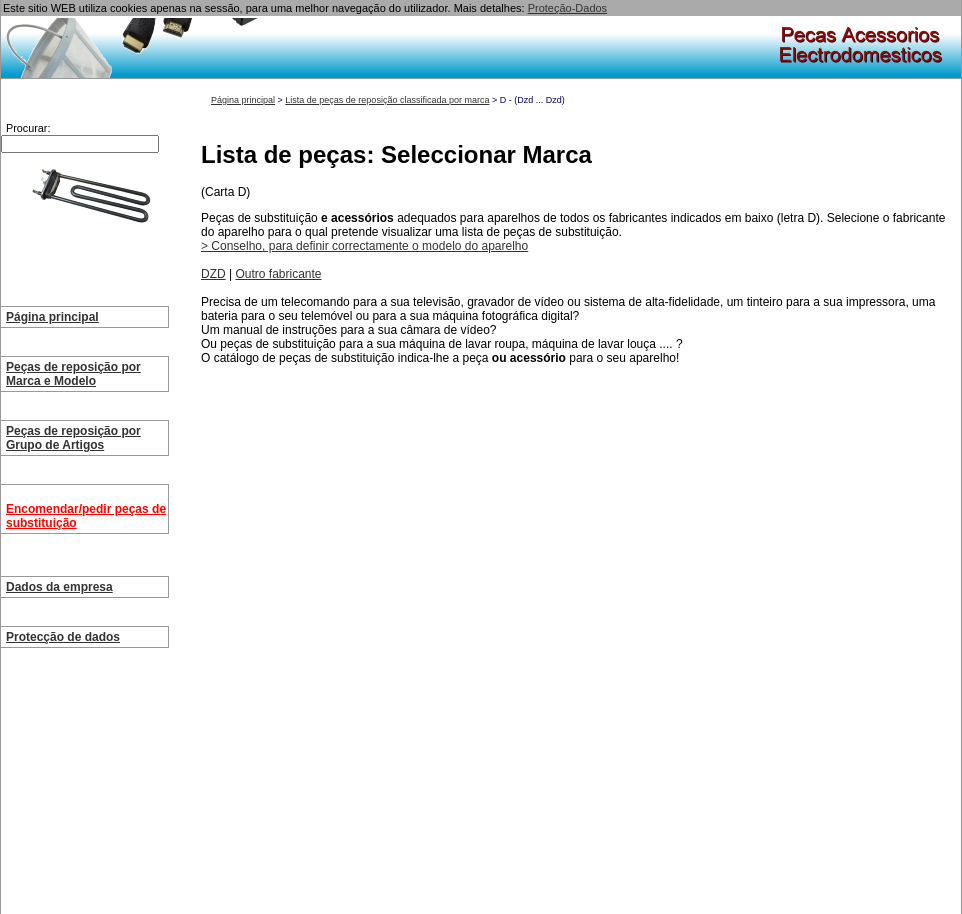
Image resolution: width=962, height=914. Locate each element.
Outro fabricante (278, 274)
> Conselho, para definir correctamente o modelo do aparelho (364, 246)
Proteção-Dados (568, 8)
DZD (213, 274)
